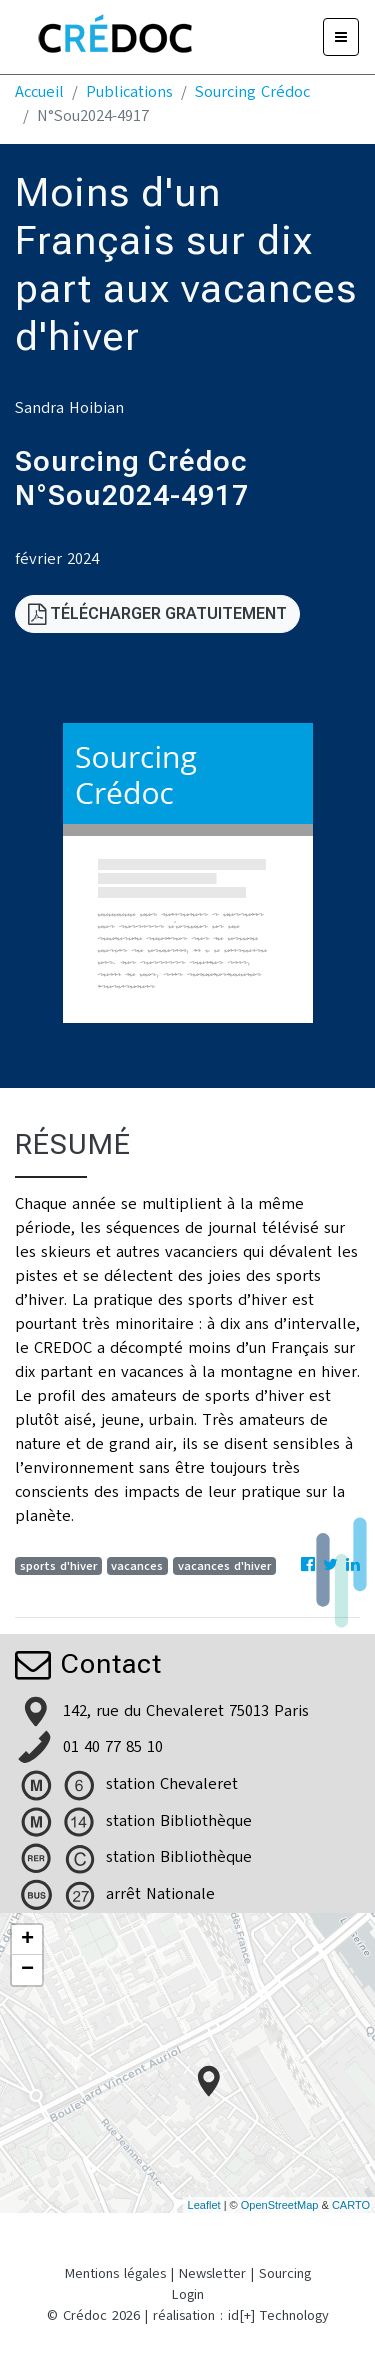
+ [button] (27, 1940)
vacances (137, 1566)
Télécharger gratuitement (157, 613)
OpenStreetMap (280, 2205)
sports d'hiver (58, 1566)
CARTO (351, 2205)
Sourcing (285, 2273)
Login (188, 2294)
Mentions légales (115, 2273)
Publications (129, 92)
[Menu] (341, 37)
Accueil (39, 92)
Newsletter (212, 2273)
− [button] (27, 1970)
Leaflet (204, 2205)
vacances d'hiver (224, 1566)
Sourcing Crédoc (252, 92)
